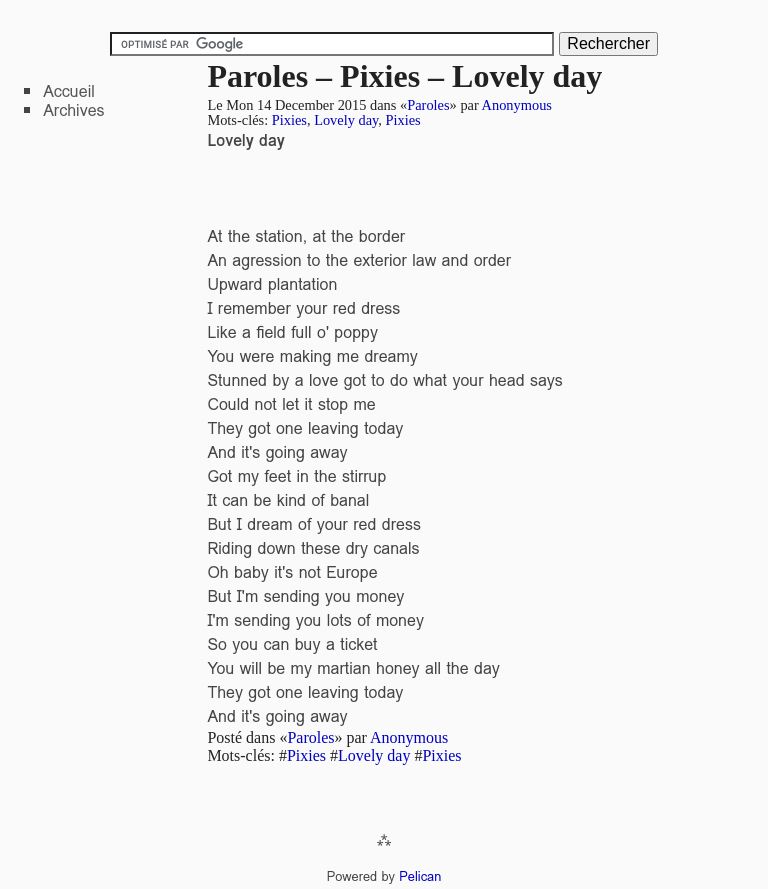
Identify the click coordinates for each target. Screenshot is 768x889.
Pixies (289, 120)
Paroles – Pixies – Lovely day (404, 76)
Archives (73, 110)
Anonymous (517, 105)
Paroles (428, 105)
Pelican (420, 876)
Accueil (69, 91)
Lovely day (346, 120)
